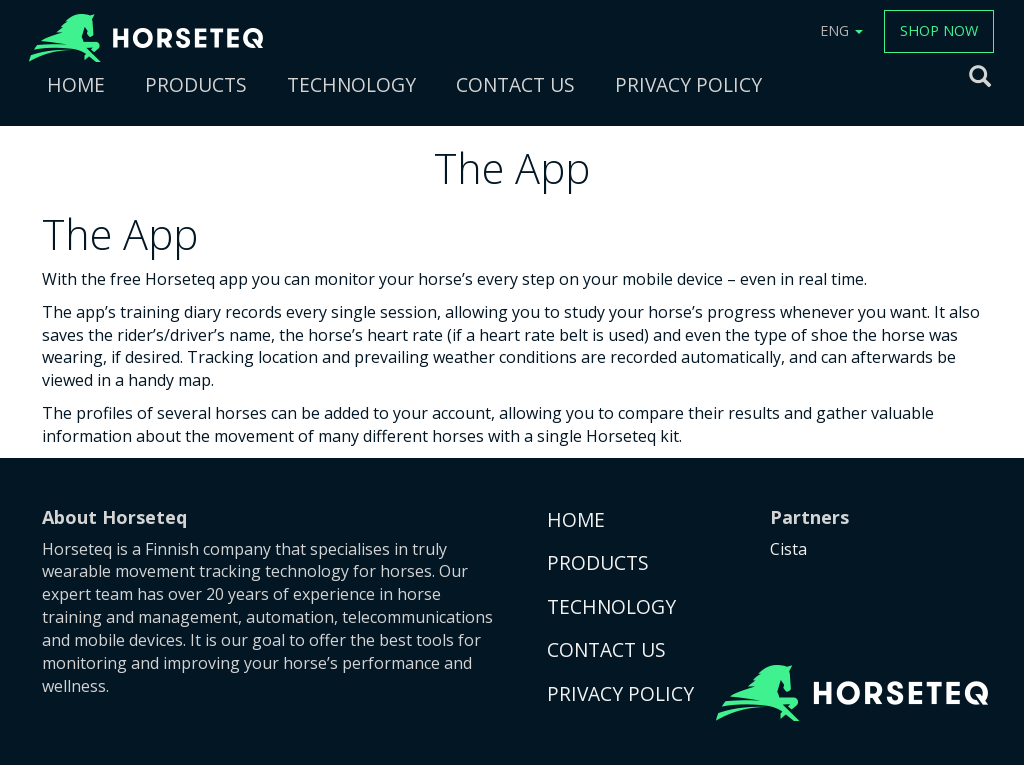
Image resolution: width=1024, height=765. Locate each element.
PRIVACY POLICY (688, 84)
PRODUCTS (196, 84)
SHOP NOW (939, 30)
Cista (788, 549)
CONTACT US (515, 84)
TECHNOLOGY (351, 84)
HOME (76, 84)
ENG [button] (841, 30)
